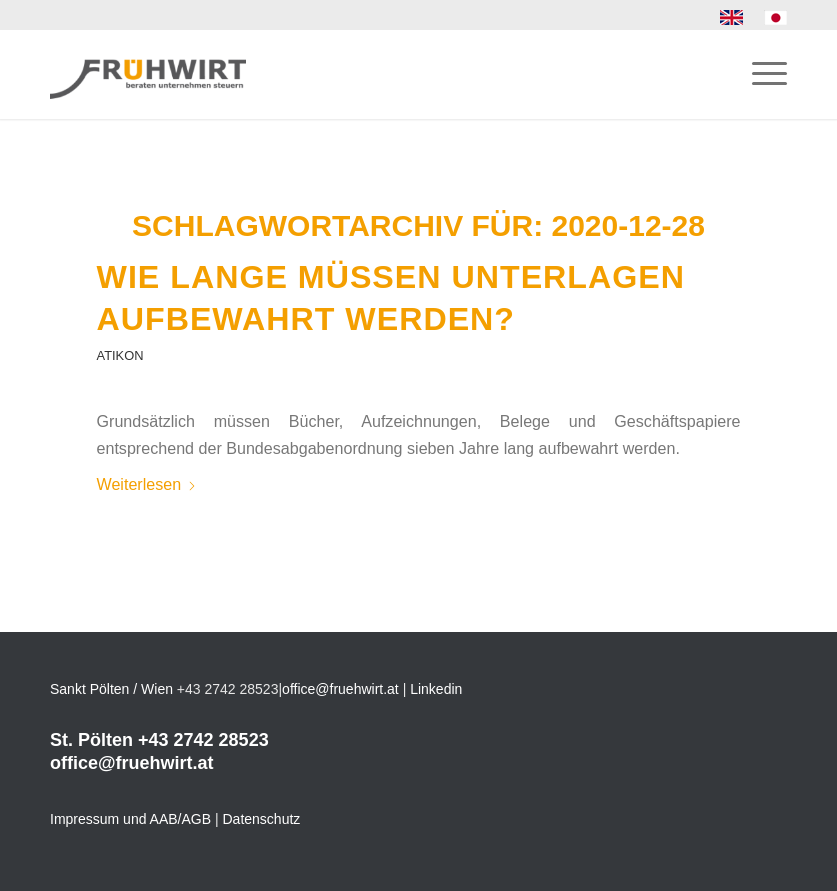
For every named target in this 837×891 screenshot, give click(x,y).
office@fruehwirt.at (340, 689)
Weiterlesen (147, 484)
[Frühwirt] (148, 74)
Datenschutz (262, 819)
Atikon (120, 355)
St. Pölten (91, 740)
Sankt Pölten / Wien (111, 689)
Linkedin (436, 689)
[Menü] (759, 74)
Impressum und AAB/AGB (130, 819)
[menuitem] (732, 18)
